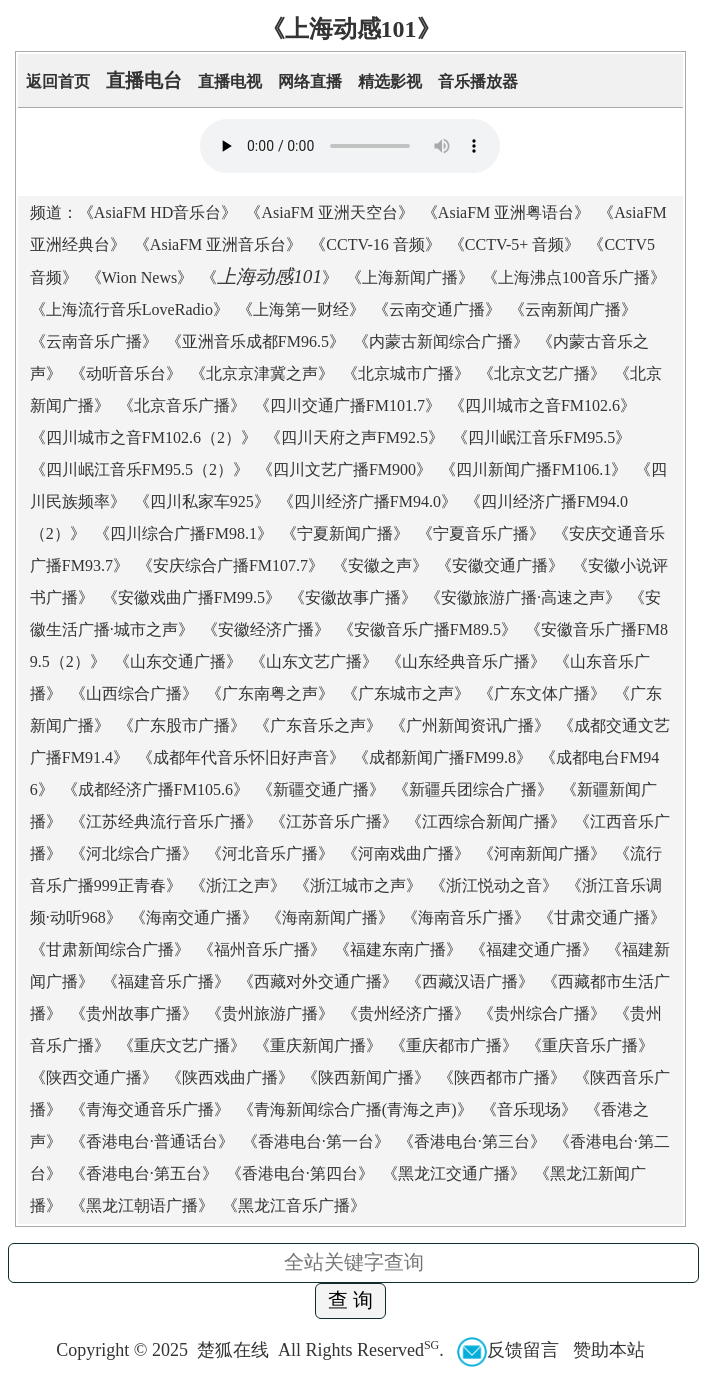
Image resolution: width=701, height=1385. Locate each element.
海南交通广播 (194, 917)
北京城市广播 (406, 373)
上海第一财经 (301, 309)
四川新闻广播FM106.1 (533, 469)
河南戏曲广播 (406, 853)
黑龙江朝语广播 (142, 1205)
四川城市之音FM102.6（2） (143, 437)
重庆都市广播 (454, 1045)
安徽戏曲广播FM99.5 (191, 597)
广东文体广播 (542, 693)
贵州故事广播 (134, 1013)
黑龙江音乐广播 (294, 1205)
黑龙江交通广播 (454, 1173)
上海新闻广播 (410, 277)
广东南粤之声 (270, 693)
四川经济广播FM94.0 (367, 501)
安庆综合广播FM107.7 (230, 565)
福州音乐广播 (262, 949)
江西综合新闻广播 (486, 821)
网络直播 (310, 81)
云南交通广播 (437, 309)
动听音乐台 (126, 373)
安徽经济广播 (266, 629)
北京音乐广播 (182, 405)
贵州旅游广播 (270, 1013)
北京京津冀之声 (262, 373)
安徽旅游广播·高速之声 (523, 597)
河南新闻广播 (542, 853)
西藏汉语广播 (470, 981)
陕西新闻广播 (366, 1077)
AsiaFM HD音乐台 (158, 212)
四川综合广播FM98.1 (183, 533)
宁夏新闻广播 (345, 533)
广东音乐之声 (318, 725)
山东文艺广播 (314, 661)
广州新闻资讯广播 (470, 725)
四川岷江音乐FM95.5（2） (139, 469)
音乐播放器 (478, 81)
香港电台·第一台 (316, 1141)
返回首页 (58, 81)
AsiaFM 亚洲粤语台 (506, 212)
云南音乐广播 (94, 341)
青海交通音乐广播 (150, 1109)
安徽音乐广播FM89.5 (427, 629)
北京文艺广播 (542, 373)
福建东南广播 (398, 949)
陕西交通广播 (94, 1077)
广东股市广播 (182, 725)
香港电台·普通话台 (152, 1141)
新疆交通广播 (321, 789)
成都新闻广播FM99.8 (442, 757)
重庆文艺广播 (182, 1045)
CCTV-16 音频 (375, 244)
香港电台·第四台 (300, 1173)
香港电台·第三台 (472, 1141)
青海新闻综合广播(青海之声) (355, 1109)
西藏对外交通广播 (318, 981)
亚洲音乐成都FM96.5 (255, 341)
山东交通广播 (178, 661)
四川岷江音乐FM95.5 (541, 437)
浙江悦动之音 (494, 885)
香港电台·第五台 (144, 1173)
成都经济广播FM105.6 (155, 789)
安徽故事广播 (353, 597)
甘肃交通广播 (602, 917)
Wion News (139, 277)
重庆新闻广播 (318, 1045)
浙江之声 (238, 885)
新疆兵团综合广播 (473, 789)
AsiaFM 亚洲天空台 (329, 212)
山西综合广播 (134, 693)
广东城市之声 (406, 693)
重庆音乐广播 (590, 1045)
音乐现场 (529, 1109)
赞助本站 (609, 1350)
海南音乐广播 (466, 917)
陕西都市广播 (502, 1077)
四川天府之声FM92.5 (354, 437)
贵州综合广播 (542, 1013)
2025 (170, 1350)
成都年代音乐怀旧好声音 (241, 757)
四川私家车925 (202, 501)
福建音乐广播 (166, 981)
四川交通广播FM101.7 (347, 405)
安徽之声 (380, 565)
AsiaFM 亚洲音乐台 (218, 244)
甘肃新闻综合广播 (110, 949)
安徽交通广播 (500, 565)
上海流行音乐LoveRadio (129, 309)
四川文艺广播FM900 (344, 469)
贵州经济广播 (406, 1013)
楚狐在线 (233, 1350)
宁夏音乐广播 (481, 533)
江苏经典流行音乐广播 (166, 821)
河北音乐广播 (270, 853)
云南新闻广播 (573, 309)
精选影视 (390, 81)
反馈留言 (508, 1350)
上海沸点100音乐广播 (574, 277)
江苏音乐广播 (334, 821)
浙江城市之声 (358, 885)
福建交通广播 (534, 949)
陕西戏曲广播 (230, 1077)
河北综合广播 (134, 853)
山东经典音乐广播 (466, 661)
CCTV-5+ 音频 (515, 244)
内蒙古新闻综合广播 (441, 341)
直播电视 (230, 81)
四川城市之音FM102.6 (542, 405)
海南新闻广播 (330, 917)
